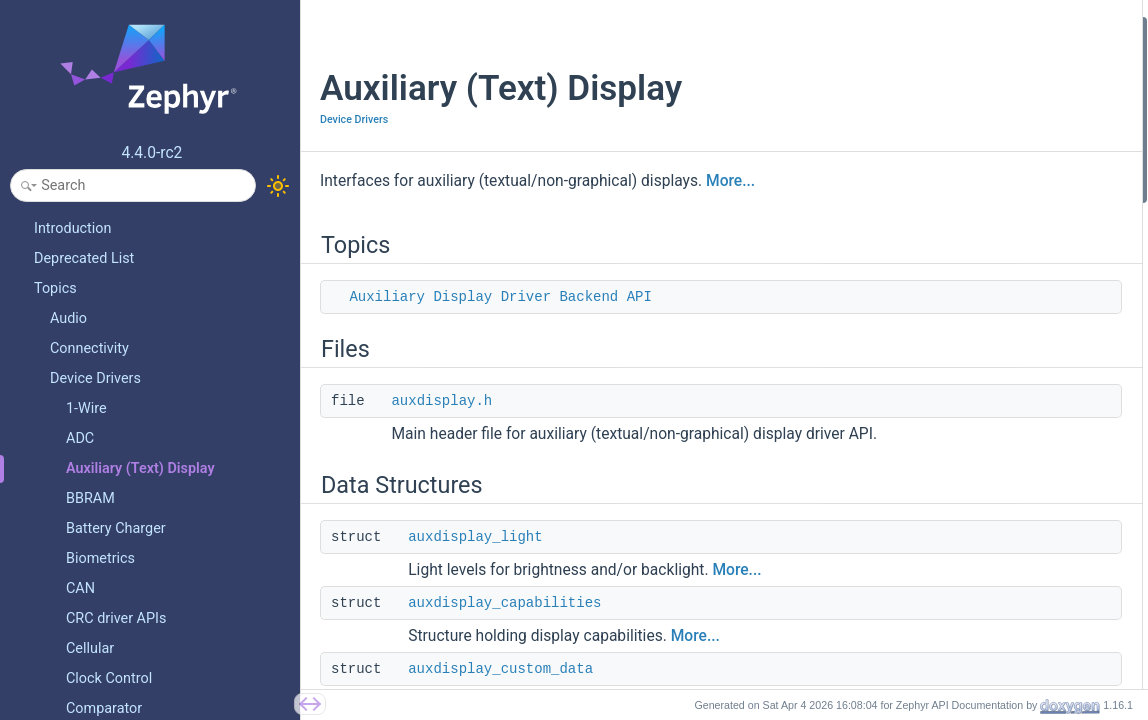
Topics (885, 28)
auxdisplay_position (940, 403)
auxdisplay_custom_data (954, 216)
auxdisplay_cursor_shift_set (964, 591)
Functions (894, 457)
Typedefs (892, 323)
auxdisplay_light (475, 559)
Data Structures (911, 135)
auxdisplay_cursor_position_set (974, 618)
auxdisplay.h (441, 401)
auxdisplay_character (944, 242)
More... (730, 181)
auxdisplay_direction (942, 430)
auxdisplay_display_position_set (976, 671)
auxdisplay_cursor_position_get (975, 644)
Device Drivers (354, 119)
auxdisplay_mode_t (938, 350)
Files (879, 82)
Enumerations (906, 376)
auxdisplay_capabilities (504, 625)
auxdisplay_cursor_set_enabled (974, 537)
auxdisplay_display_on (947, 484)
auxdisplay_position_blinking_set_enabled (1005, 564)
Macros (887, 269)
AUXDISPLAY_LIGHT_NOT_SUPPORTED (999, 296)
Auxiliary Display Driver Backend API (500, 297)
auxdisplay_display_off (948, 510)
